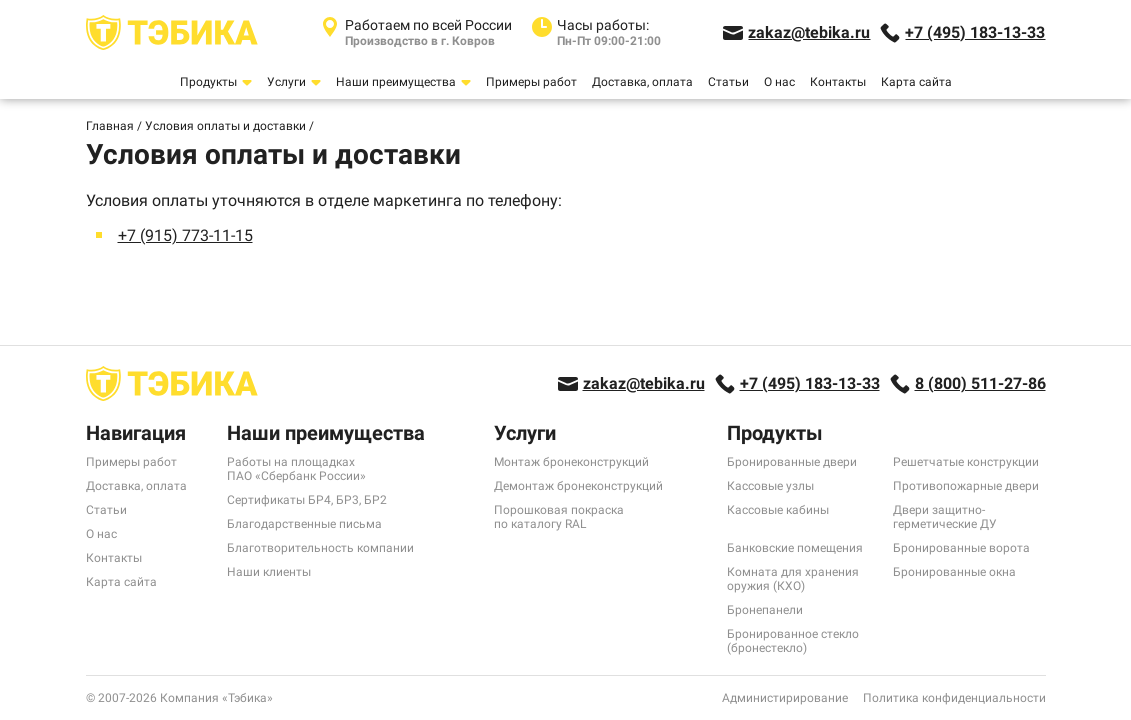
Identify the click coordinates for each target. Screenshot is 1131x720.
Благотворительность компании (320, 548)
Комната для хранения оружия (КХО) (793, 579)
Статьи (728, 82)
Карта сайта (916, 82)
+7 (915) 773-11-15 (185, 235)
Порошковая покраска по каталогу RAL (559, 517)
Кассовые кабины (778, 510)
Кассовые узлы (770, 486)
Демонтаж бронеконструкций (578, 486)
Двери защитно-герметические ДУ (945, 517)
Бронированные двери (792, 462)
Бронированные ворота (961, 548)
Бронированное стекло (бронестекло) (793, 641)
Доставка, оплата (642, 82)
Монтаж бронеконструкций (571, 462)
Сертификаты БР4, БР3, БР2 (307, 500)
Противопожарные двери (966, 486)
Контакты (838, 82)
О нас (779, 82)
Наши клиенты (269, 572)
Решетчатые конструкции (966, 462)
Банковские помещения (795, 548)
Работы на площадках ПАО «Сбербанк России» (296, 469)
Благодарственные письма (304, 524)
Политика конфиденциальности (954, 698)
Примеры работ (531, 82)
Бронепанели (765, 610)
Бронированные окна (954, 572)
